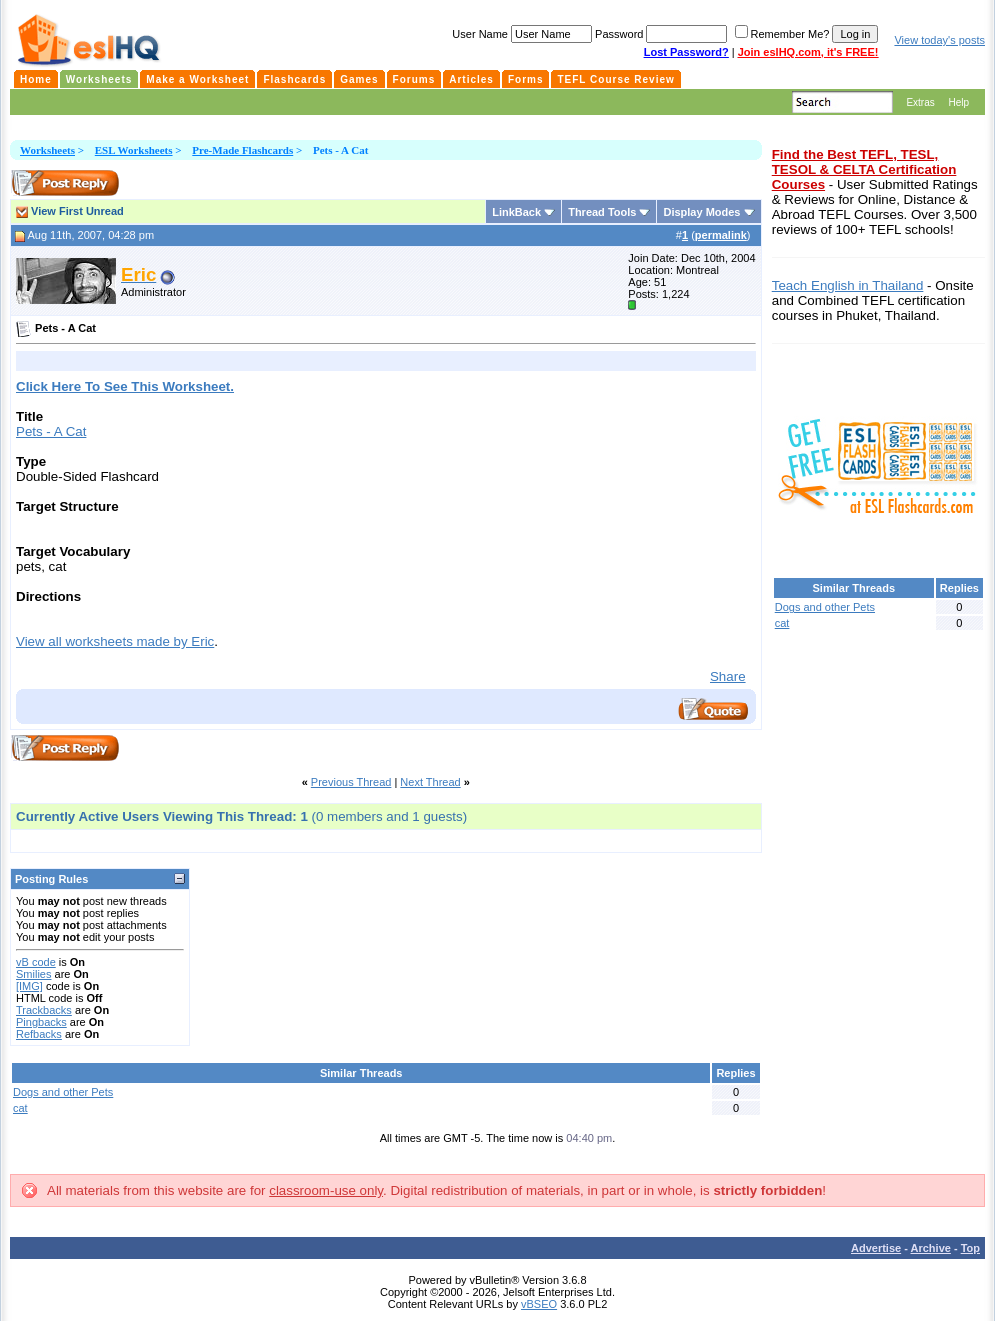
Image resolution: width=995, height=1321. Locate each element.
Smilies (33, 974)
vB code (36, 962)
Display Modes (701, 212)
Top (970, 1248)
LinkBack (516, 212)
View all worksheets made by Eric (115, 641)
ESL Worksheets (134, 150)
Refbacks (39, 1034)
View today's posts (939, 40)
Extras (920, 102)
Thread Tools (602, 212)
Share (728, 676)
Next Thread (430, 782)
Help (958, 102)
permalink (721, 235)
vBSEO (539, 1304)
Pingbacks (41, 1022)
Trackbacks (44, 1010)
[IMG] (29, 986)
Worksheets (47, 150)
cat (20, 1108)
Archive (931, 1248)
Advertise (876, 1248)
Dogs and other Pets (63, 1092)
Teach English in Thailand (848, 285)
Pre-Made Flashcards (242, 150)
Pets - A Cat (51, 431)
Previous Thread (351, 782)
